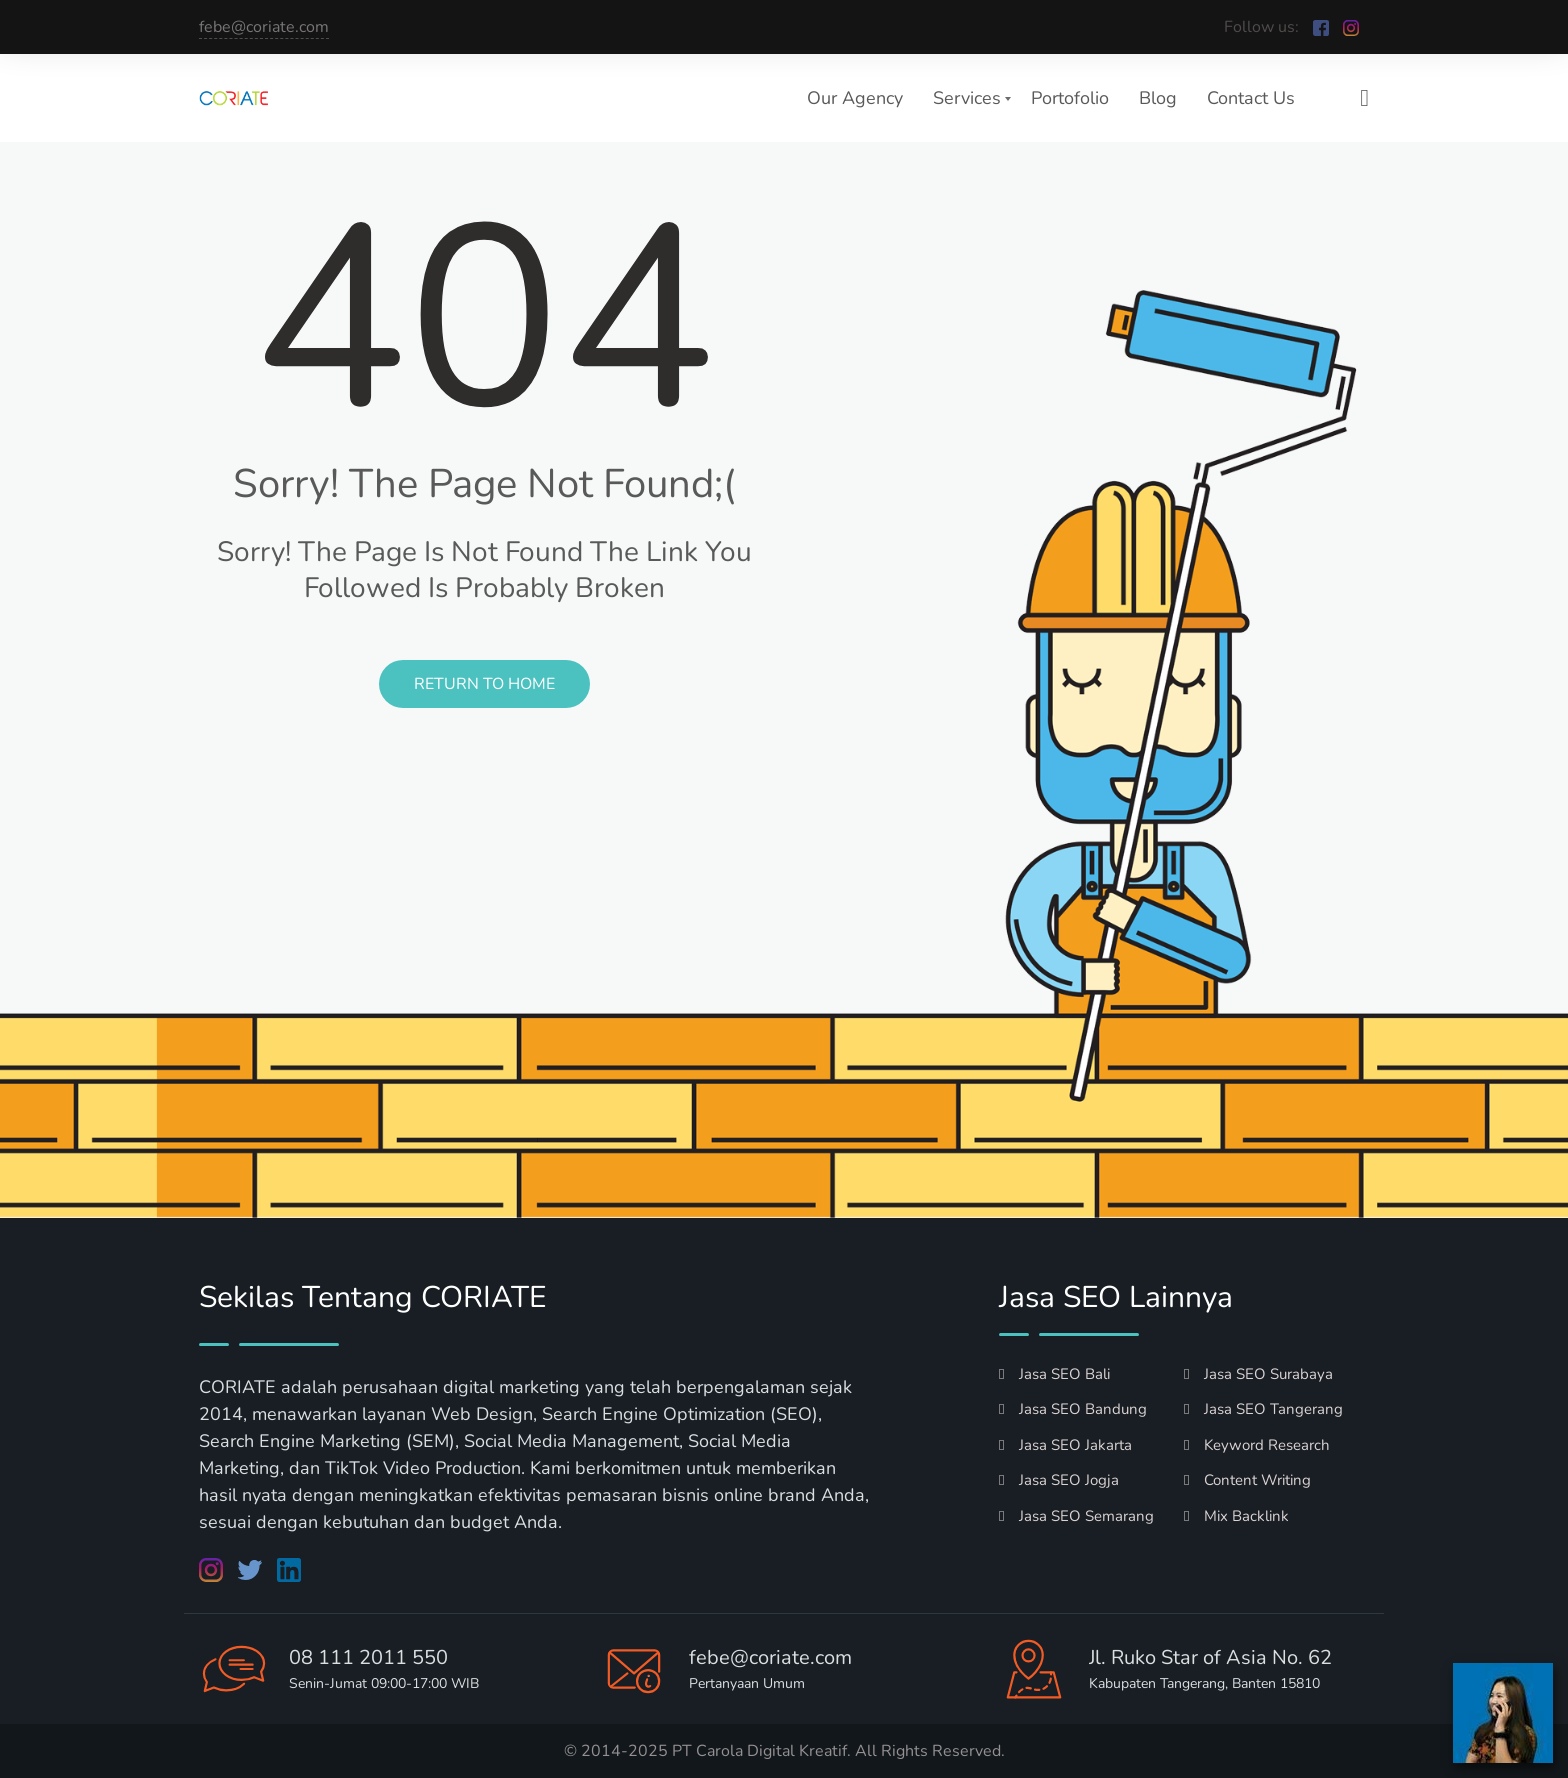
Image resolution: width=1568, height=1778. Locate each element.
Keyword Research (1257, 1445)
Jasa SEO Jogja (1059, 1480)
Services (967, 98)
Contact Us (1251, 98)
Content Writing (1247, 1480)
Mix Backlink (1236, 1516)
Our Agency (855, 98)
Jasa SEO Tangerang (1263, 1409)
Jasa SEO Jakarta (1065, 1445)
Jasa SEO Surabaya (1258, 1374)
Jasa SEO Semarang (1076, 1516)
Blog (1158, 98)
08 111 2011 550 (368, 1657)
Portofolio (1070, 98)
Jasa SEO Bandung (1073, 1409)
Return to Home (484, 684)
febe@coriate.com (264, 27)
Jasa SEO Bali (1054, 1374)
